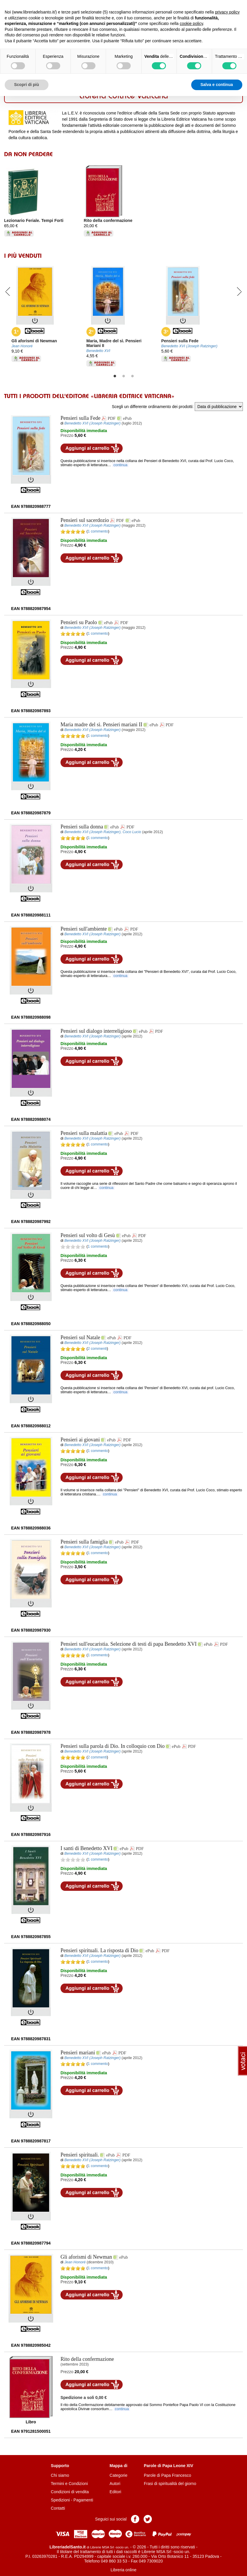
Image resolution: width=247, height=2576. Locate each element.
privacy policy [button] (227, 12)
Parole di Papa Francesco (167, 2475)
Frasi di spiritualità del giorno (170, 2483)
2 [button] (124, 376)
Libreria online (124, 2569)
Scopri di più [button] (26, 84)
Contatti (58, 2508)
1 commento (98, 531)
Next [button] (239, 291)
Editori (115, 2491)
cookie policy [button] (191, 23)
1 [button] (115, 376)
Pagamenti (83, 2500)
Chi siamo (60, 2475)
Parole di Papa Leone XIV (168, 2465)
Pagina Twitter (148, 2519)
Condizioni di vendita (70, 2491)
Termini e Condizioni (69, 2483)
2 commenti (97, 1349)
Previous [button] (7, 291)
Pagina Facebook (135, 2519)
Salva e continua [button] (217, 84)
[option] (44, 198)
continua (120, 465)
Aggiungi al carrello (92, 448)
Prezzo (67, 435)
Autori (115, 2483)
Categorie (118, 2475)
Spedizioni (60, 2500)
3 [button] (132, 376)
